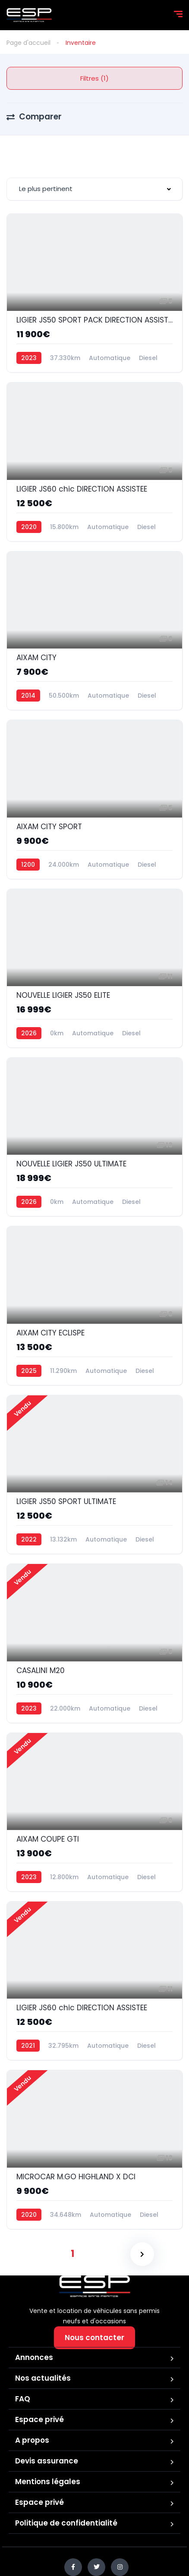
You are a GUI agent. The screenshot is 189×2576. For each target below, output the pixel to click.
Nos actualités (43, 2378)
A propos (32, 2440)
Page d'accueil (28, 42)
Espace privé (39, 2419)
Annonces (34, 2357)
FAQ (22, 2399)
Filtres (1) (94, 78)
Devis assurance (46, 2461)
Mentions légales (47, 2481)
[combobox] (94, 189)
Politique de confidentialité (66, 2523)
